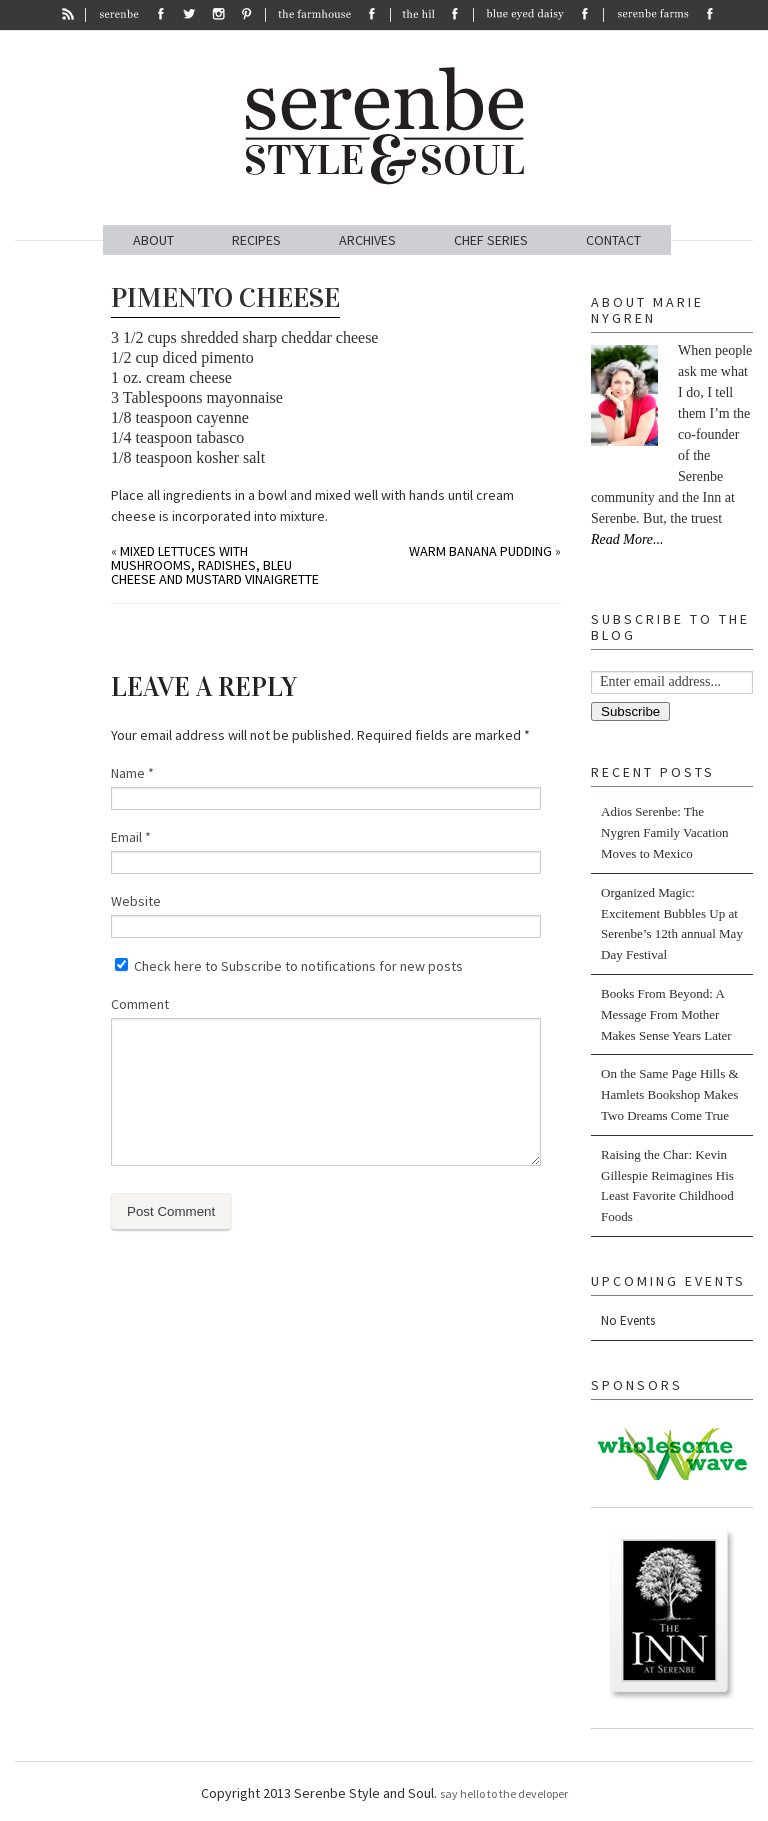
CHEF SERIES (491, 240)
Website (136, 901)
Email (131, 837)
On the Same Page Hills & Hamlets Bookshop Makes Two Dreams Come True (670, 1094)
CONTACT (613, 240)
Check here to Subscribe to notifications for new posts (289, 966)
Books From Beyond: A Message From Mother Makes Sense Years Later (666, 1014)
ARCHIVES (367, 240)
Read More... (627, 539)
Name (132, 773)
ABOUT (153, 240)
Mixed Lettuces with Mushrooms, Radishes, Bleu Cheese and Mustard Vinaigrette (215, 565)
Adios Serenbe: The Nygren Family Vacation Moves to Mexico (665, 832)
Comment (140, 1004)
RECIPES (256, 240)
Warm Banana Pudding (480, 551)
